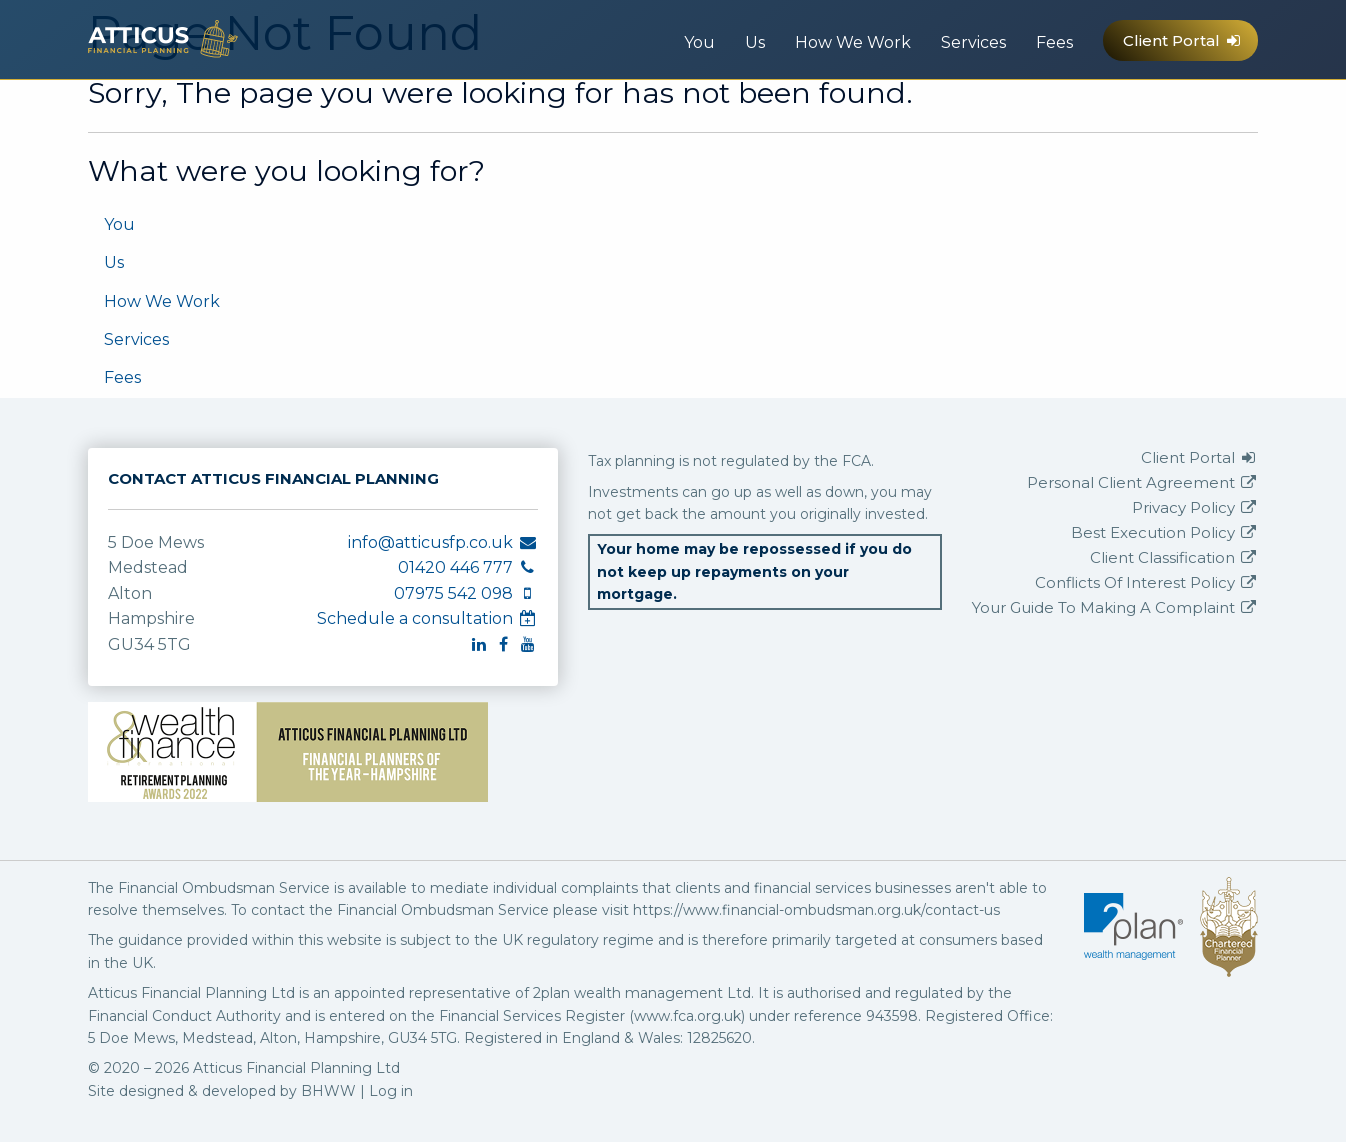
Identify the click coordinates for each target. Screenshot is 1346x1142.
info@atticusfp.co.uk (1010, 111)
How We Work (853, 42)
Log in (391, 1091)
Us (755, 42)
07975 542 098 (1091, 111)
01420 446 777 (1052, 111)
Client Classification (1174, 557)
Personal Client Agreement (1142, 482)
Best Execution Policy (1164, 532)
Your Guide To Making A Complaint (1115, 607)
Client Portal (1183, 40)
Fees (1054, 42)
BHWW (328, 1091)
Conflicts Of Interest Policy (1146, 582)
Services (973, 42)
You (699, 42)
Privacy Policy (1195, 507)
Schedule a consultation (427, 618)
